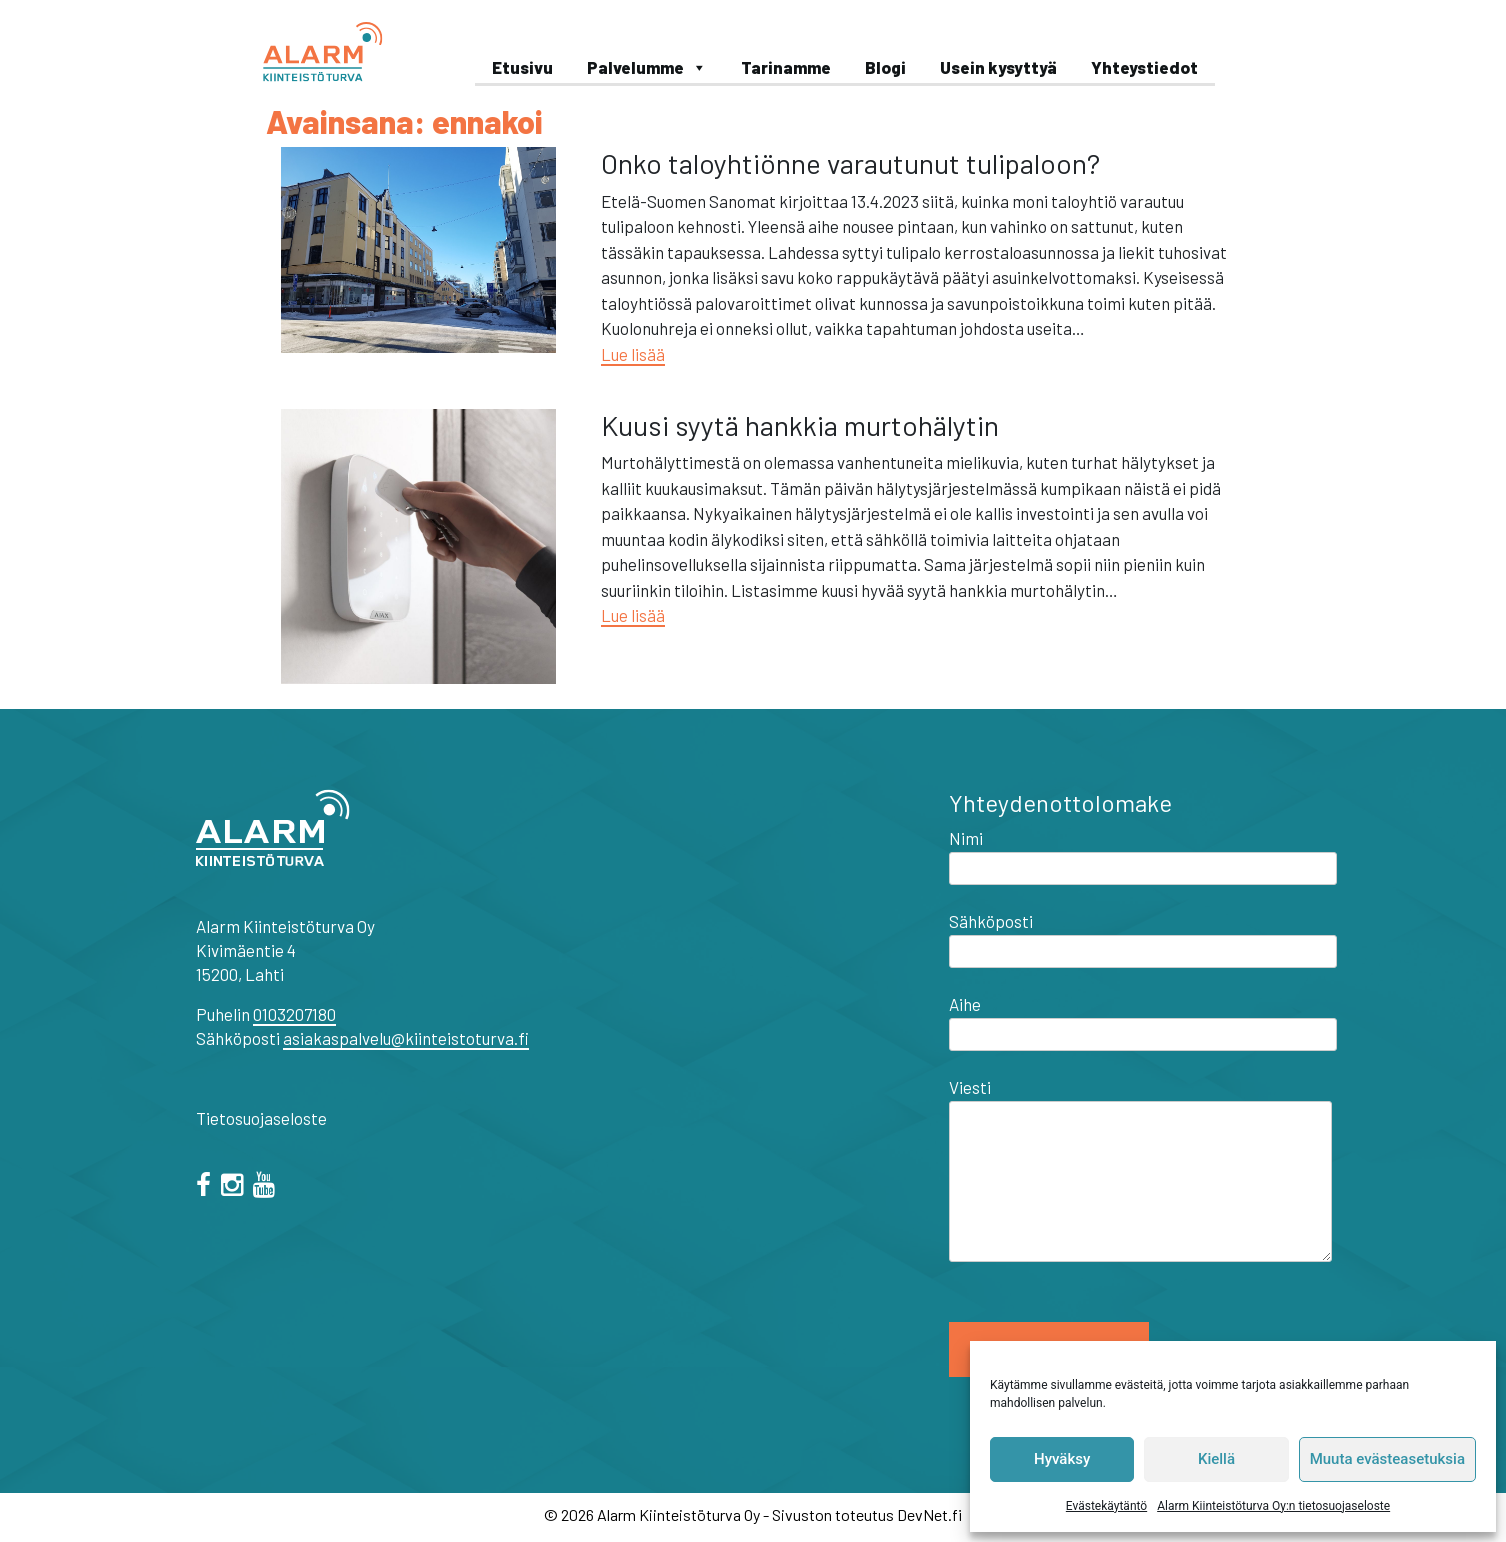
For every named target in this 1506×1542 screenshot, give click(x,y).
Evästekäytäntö (1106, 1506)
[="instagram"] (235, 1187)
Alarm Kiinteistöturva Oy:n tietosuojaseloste (1273, 1506)
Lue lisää (633, 354)
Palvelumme (647, 67)
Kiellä (1216, 1459)
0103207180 (294, 1014)
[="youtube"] (267, 1187)
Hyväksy (1062, 1459)
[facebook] (207, 1187)
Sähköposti (1143, 936)
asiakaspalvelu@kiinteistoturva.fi (406, 1038)
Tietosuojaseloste (261, 1118)
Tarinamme (786, 67)
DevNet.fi (929, 1514)
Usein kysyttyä (998, 67)
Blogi (885, 67)
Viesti (1140, 1171)
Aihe (1143, 1019)
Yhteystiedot (1144, 67)
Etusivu (522, 67)
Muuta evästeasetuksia (1387, 1459)
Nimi (1143, 853)
